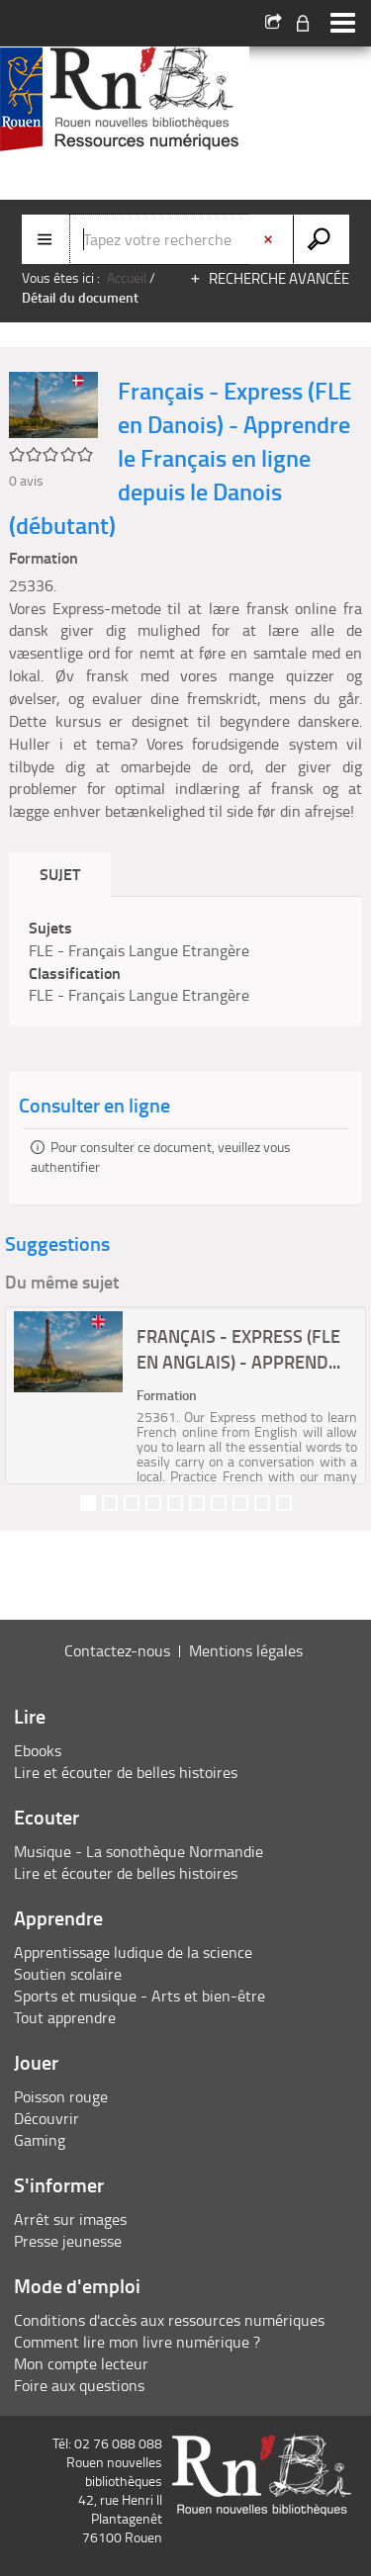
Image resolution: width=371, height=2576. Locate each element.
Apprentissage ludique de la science (133, 1952)
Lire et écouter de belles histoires (125, 1772)
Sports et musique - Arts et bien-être (139, 1995)
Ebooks (37, 1750)
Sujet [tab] (60, 873)
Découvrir (46, 2118)
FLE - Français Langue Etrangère (139, 950)
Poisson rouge (61, 2096)
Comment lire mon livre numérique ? (137, 2342)
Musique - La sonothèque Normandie (138, 1851)
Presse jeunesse (68, 2241)
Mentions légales (246, 1650)
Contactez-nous (117, 1650)
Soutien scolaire (68, 1974)
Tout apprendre (65, 2017)
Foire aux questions (79, 2385)
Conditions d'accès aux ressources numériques (169, 2320)
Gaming (39, 2140)
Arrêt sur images (70, 2219)
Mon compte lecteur (81, 2363)
